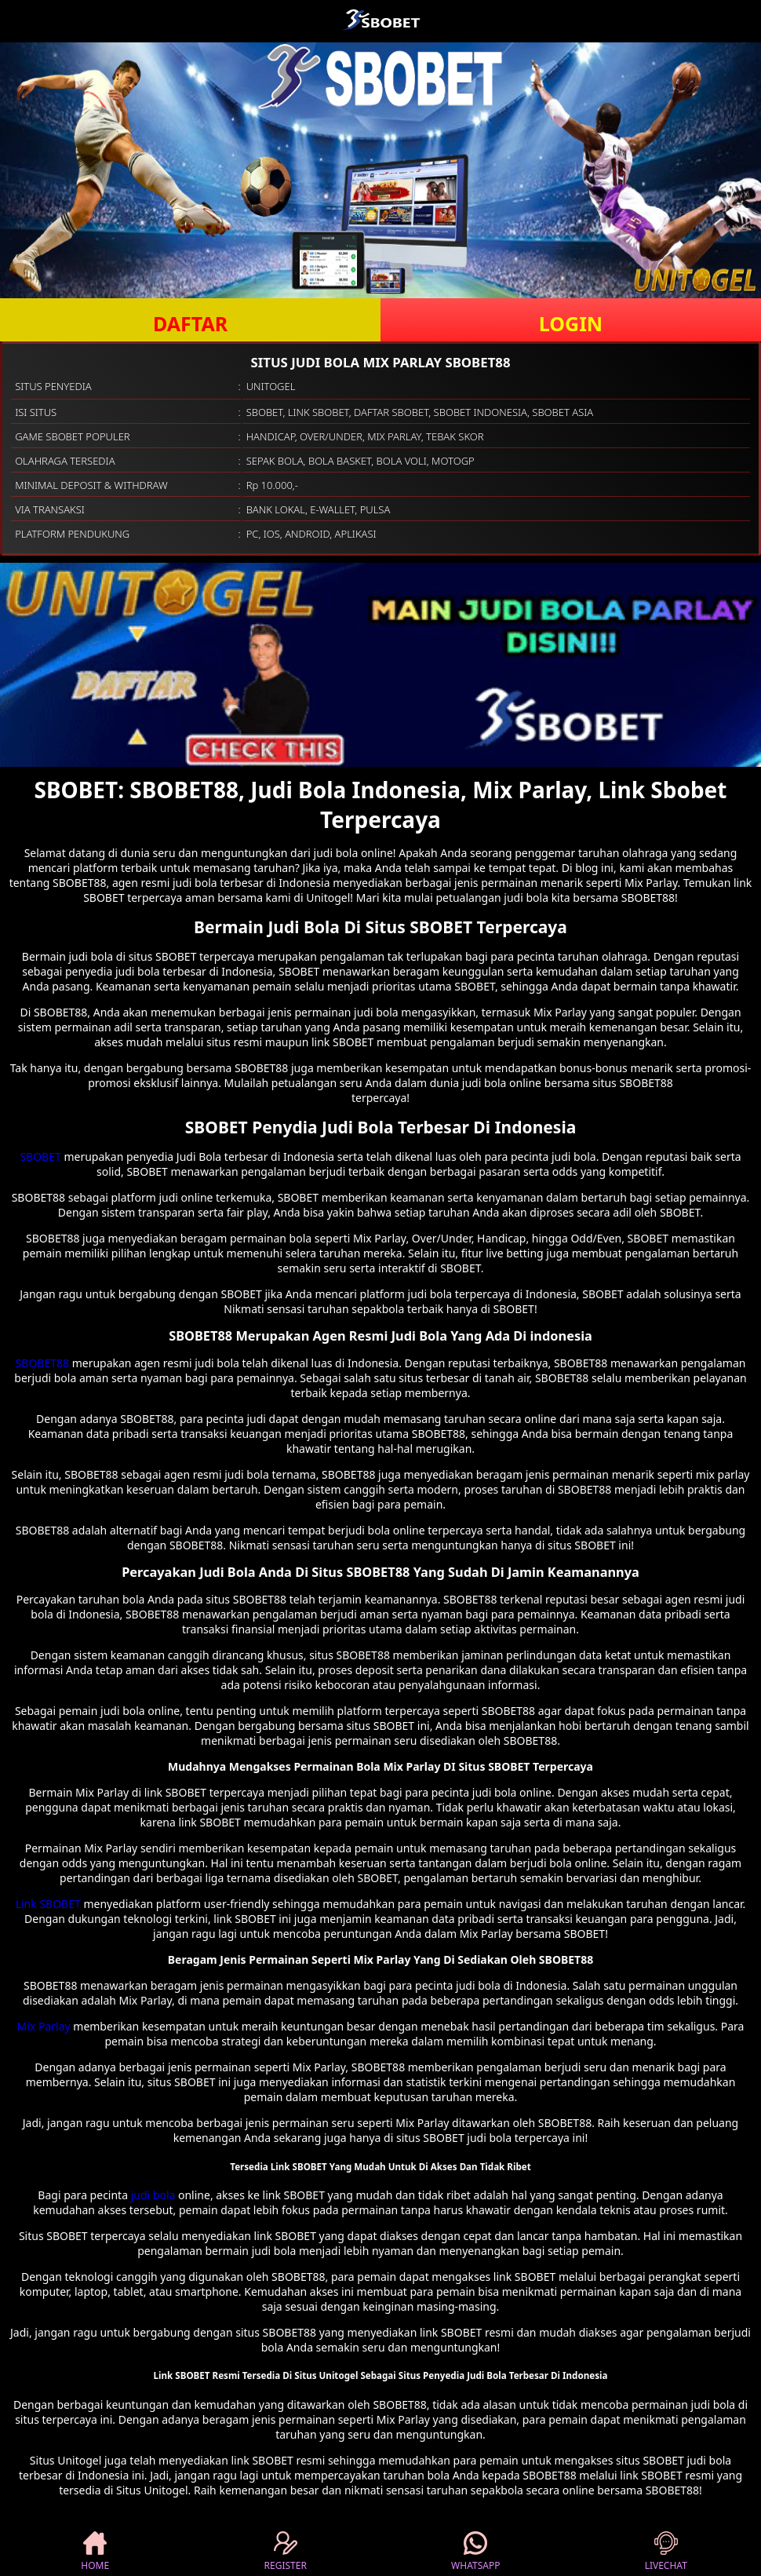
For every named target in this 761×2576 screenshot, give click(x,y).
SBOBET (40, 1156)
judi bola (153, 2194)
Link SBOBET (48, 1903)
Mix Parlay (44, 2026)
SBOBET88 (42, 1363)
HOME (95, 2551)
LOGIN (571, 323)
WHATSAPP (475, 2551)
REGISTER (285, 2551)
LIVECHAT (666, 2551)
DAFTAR (190, 323)
